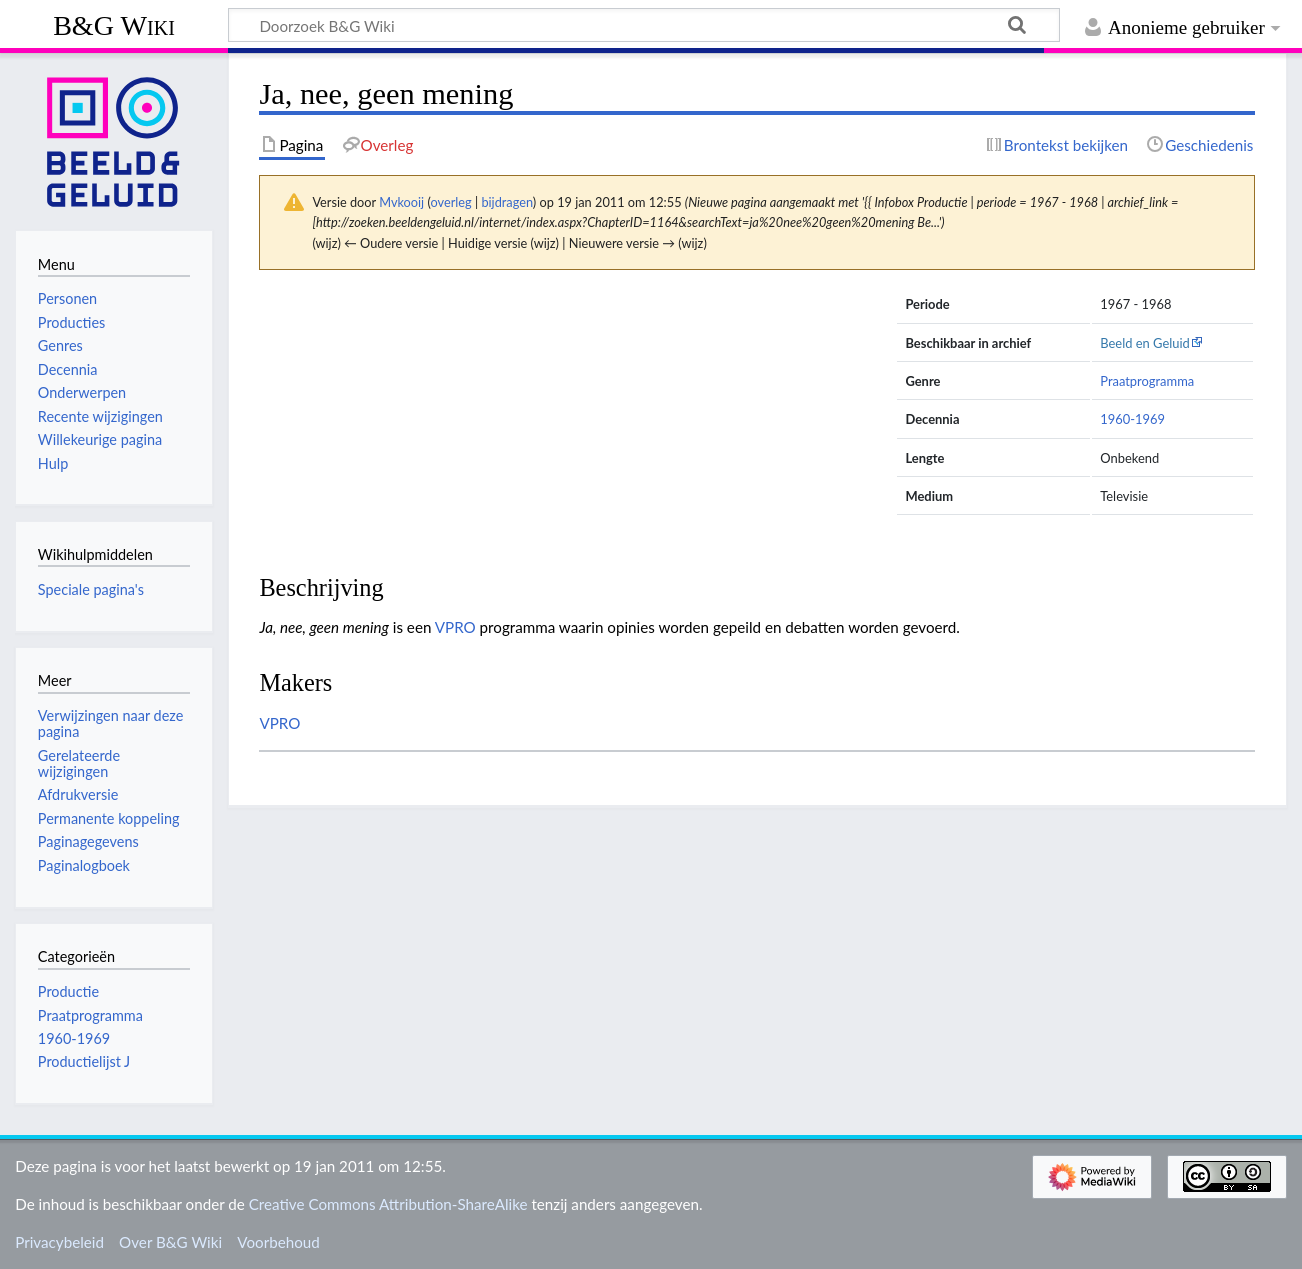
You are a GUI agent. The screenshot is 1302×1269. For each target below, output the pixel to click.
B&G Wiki (114, 25)
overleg (450, 202)
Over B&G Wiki (170, 1242)
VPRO (455, 627)
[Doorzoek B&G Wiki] (644, 25)
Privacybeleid (59, 1242)
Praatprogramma (1147, 381)
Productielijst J (84, 1061)
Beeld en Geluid (1145, 343)
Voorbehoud (278, 1242)
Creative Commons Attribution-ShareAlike (388, 1204)
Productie (68, 991)
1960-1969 (1132, 419)
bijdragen (506, 202)
